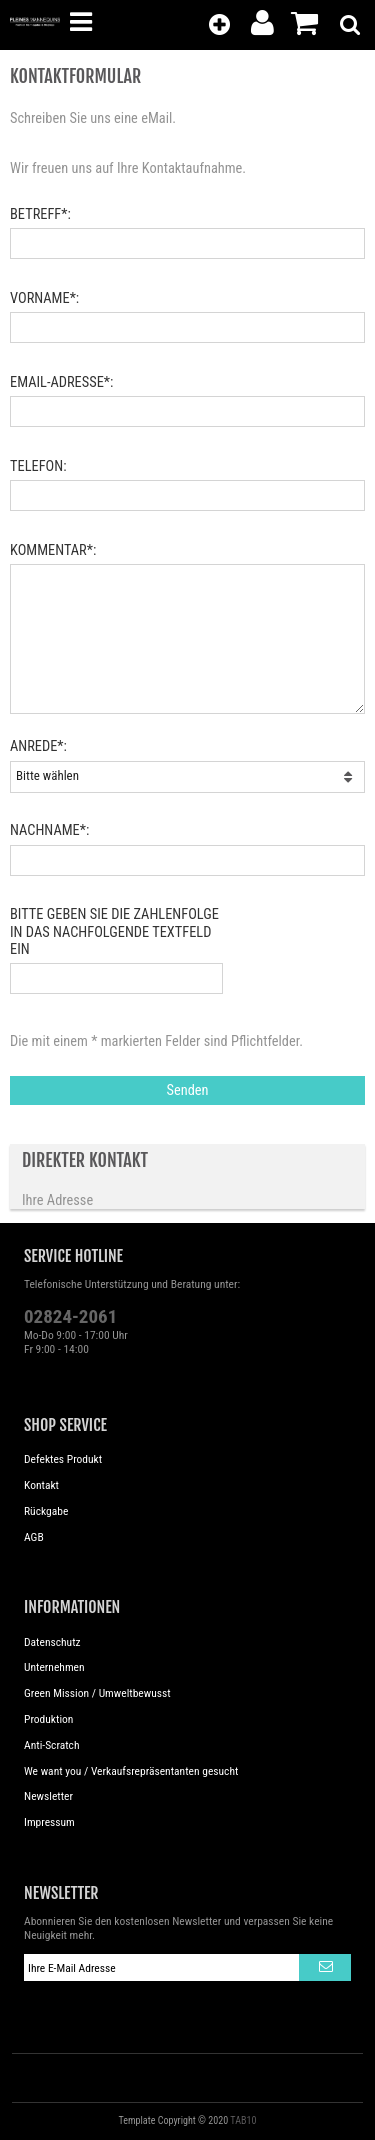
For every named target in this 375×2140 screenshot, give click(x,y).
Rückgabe (46, 1511)
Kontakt (41, 1485)
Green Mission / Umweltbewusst (97, 1693)
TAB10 (243, 2120)
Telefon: (38, 466)
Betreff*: (40, 214)
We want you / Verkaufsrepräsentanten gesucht (131, 1771)
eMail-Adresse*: (61, 382)
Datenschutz (52, 1642)
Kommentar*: (53, 550)
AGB (34, 1537)
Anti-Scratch (52, 1745)
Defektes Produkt (63, 1459)
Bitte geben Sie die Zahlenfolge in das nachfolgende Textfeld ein (114, 932)
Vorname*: (44, 298)
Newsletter (48, 1796)
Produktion (48, 1719)
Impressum (49, 1822)
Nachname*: (49, 830)
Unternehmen (54, 1667)
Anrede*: (38, 746)
